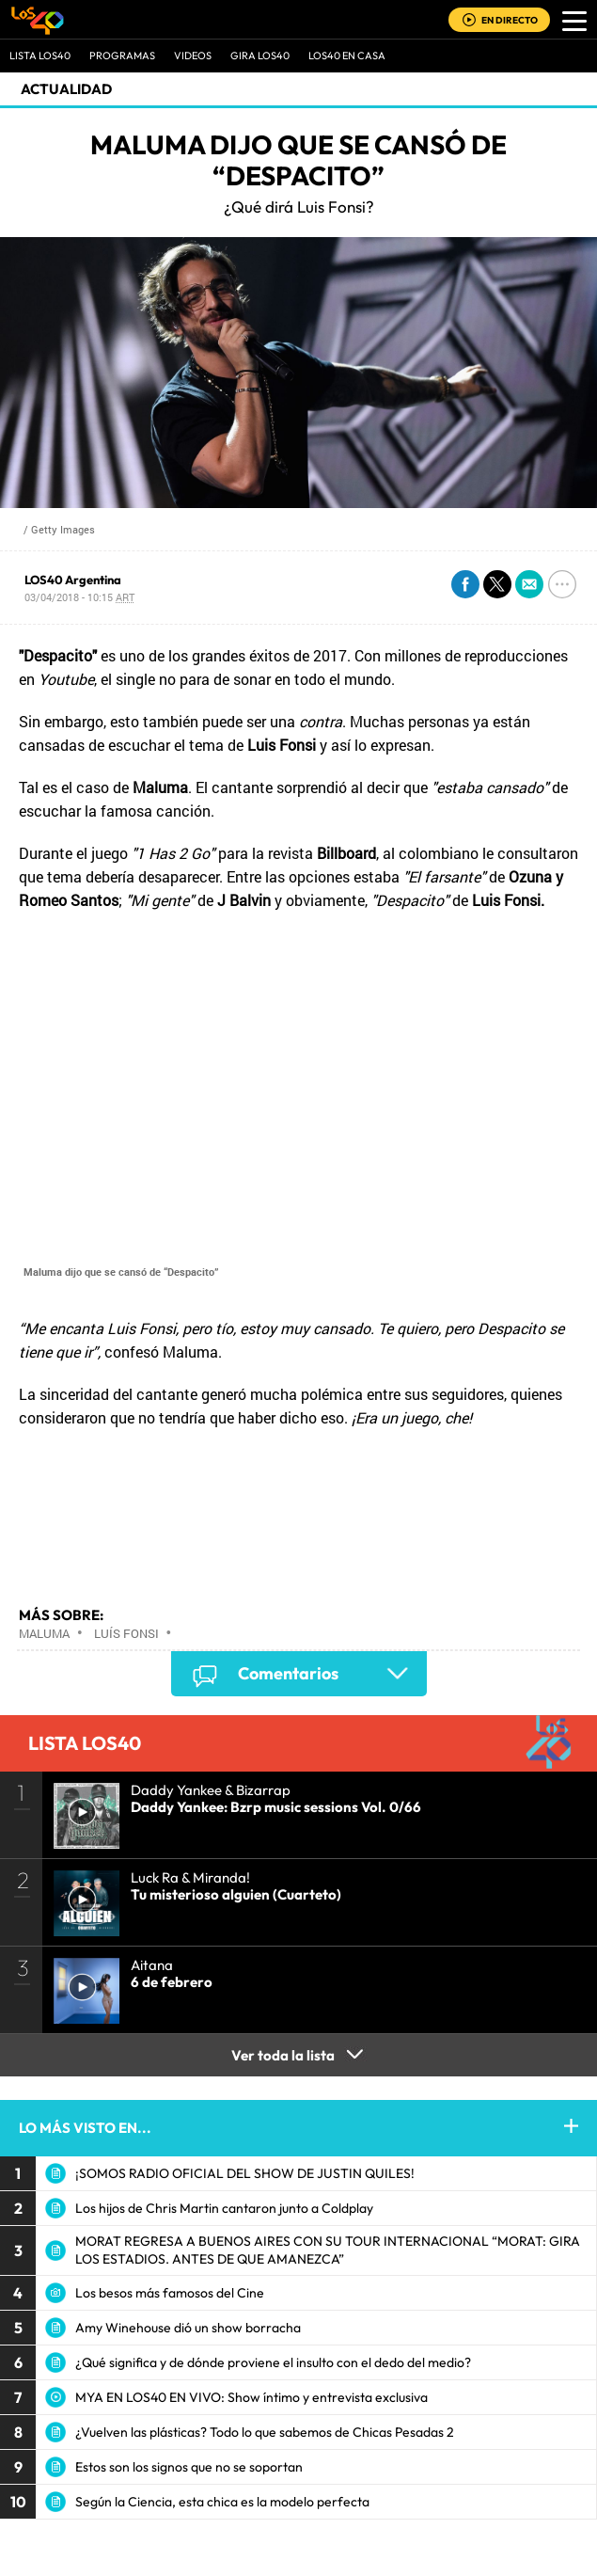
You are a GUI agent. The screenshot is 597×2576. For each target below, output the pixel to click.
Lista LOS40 (40, 55)
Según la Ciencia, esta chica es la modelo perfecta (222, 2501)
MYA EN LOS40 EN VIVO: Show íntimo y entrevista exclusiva (251, 2397)
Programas (122, 55)
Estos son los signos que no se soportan (189, 2466)
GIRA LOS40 (260, 55)
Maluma (44, 1633)
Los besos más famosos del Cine (169, 2292)
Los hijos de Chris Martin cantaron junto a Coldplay (224, 2208)
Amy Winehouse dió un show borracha (188, 2327)
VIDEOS (193, 55)
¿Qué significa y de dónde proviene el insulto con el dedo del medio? (273, 2362)
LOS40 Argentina (72, 579)
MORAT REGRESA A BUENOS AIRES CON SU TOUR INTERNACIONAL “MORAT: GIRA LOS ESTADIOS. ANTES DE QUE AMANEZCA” (327, 2250)
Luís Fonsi (126, 1633)
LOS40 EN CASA (346, 55)
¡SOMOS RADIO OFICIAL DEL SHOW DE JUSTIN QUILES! (245, 2173)
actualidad (66, 89)
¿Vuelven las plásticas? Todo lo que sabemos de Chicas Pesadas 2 (264, 2432)
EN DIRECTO (509, 20)
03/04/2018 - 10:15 (79, 597)
